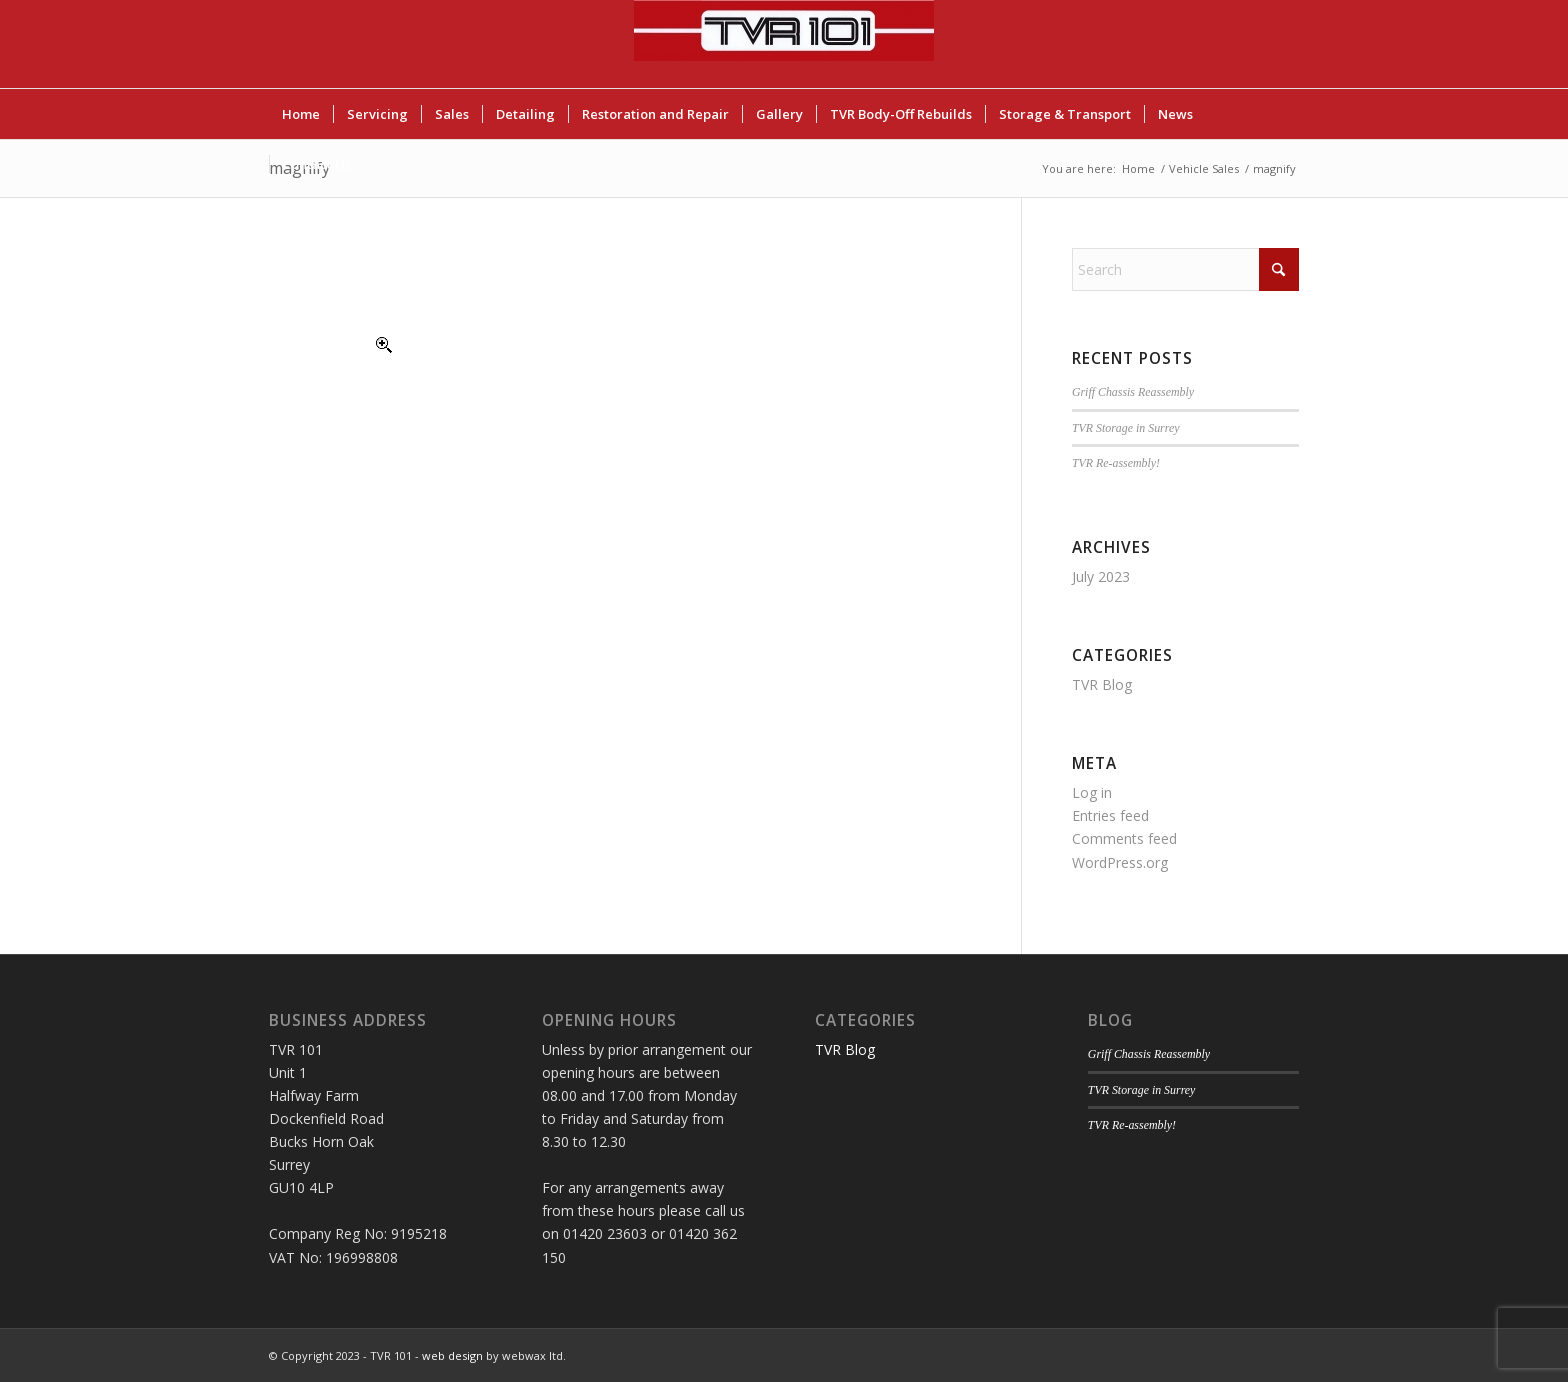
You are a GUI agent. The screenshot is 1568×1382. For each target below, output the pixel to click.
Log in (1092, 792)
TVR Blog (1102, 684)
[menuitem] (301, 114)
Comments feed (1124, 838)
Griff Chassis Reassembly (1133, 392)
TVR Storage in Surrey (1126, 428)
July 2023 (1101, 576)
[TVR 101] (784, 44)
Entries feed (1110, 815)
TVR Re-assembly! (1116, 463)
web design (452, 1355)
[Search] (1185, 269)
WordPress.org (1120, 862)
